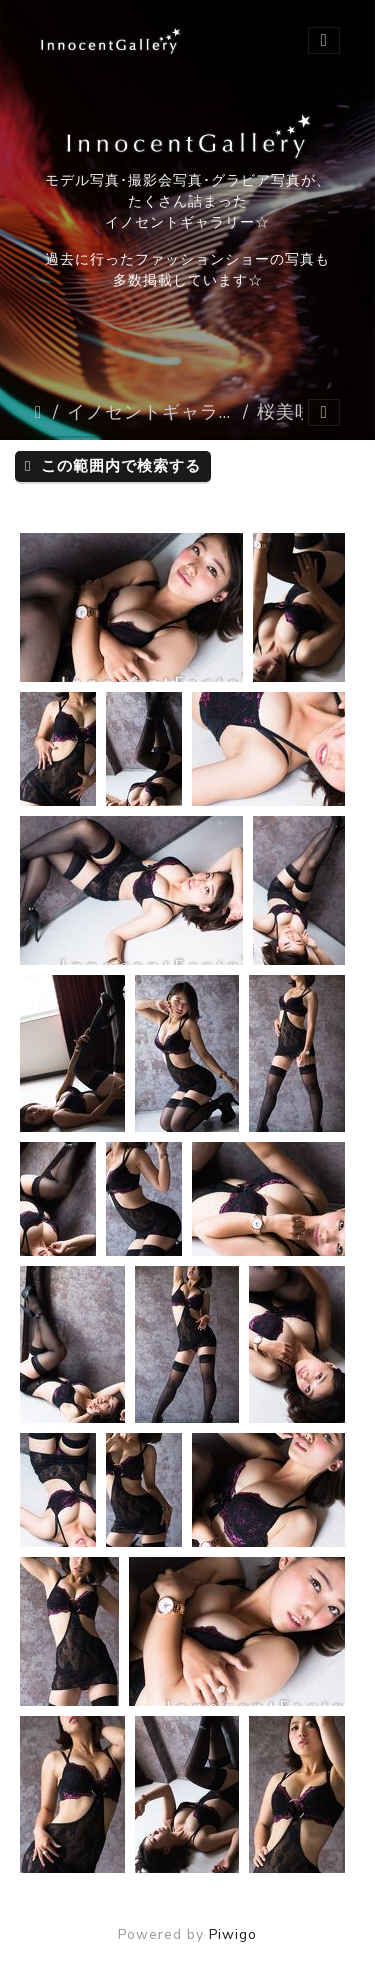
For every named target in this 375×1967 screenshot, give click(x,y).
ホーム (40, 412)
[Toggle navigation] (324, 41)
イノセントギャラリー (151, 412)
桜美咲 (285, 412)
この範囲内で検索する (113, 466)
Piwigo (233, 1934)
